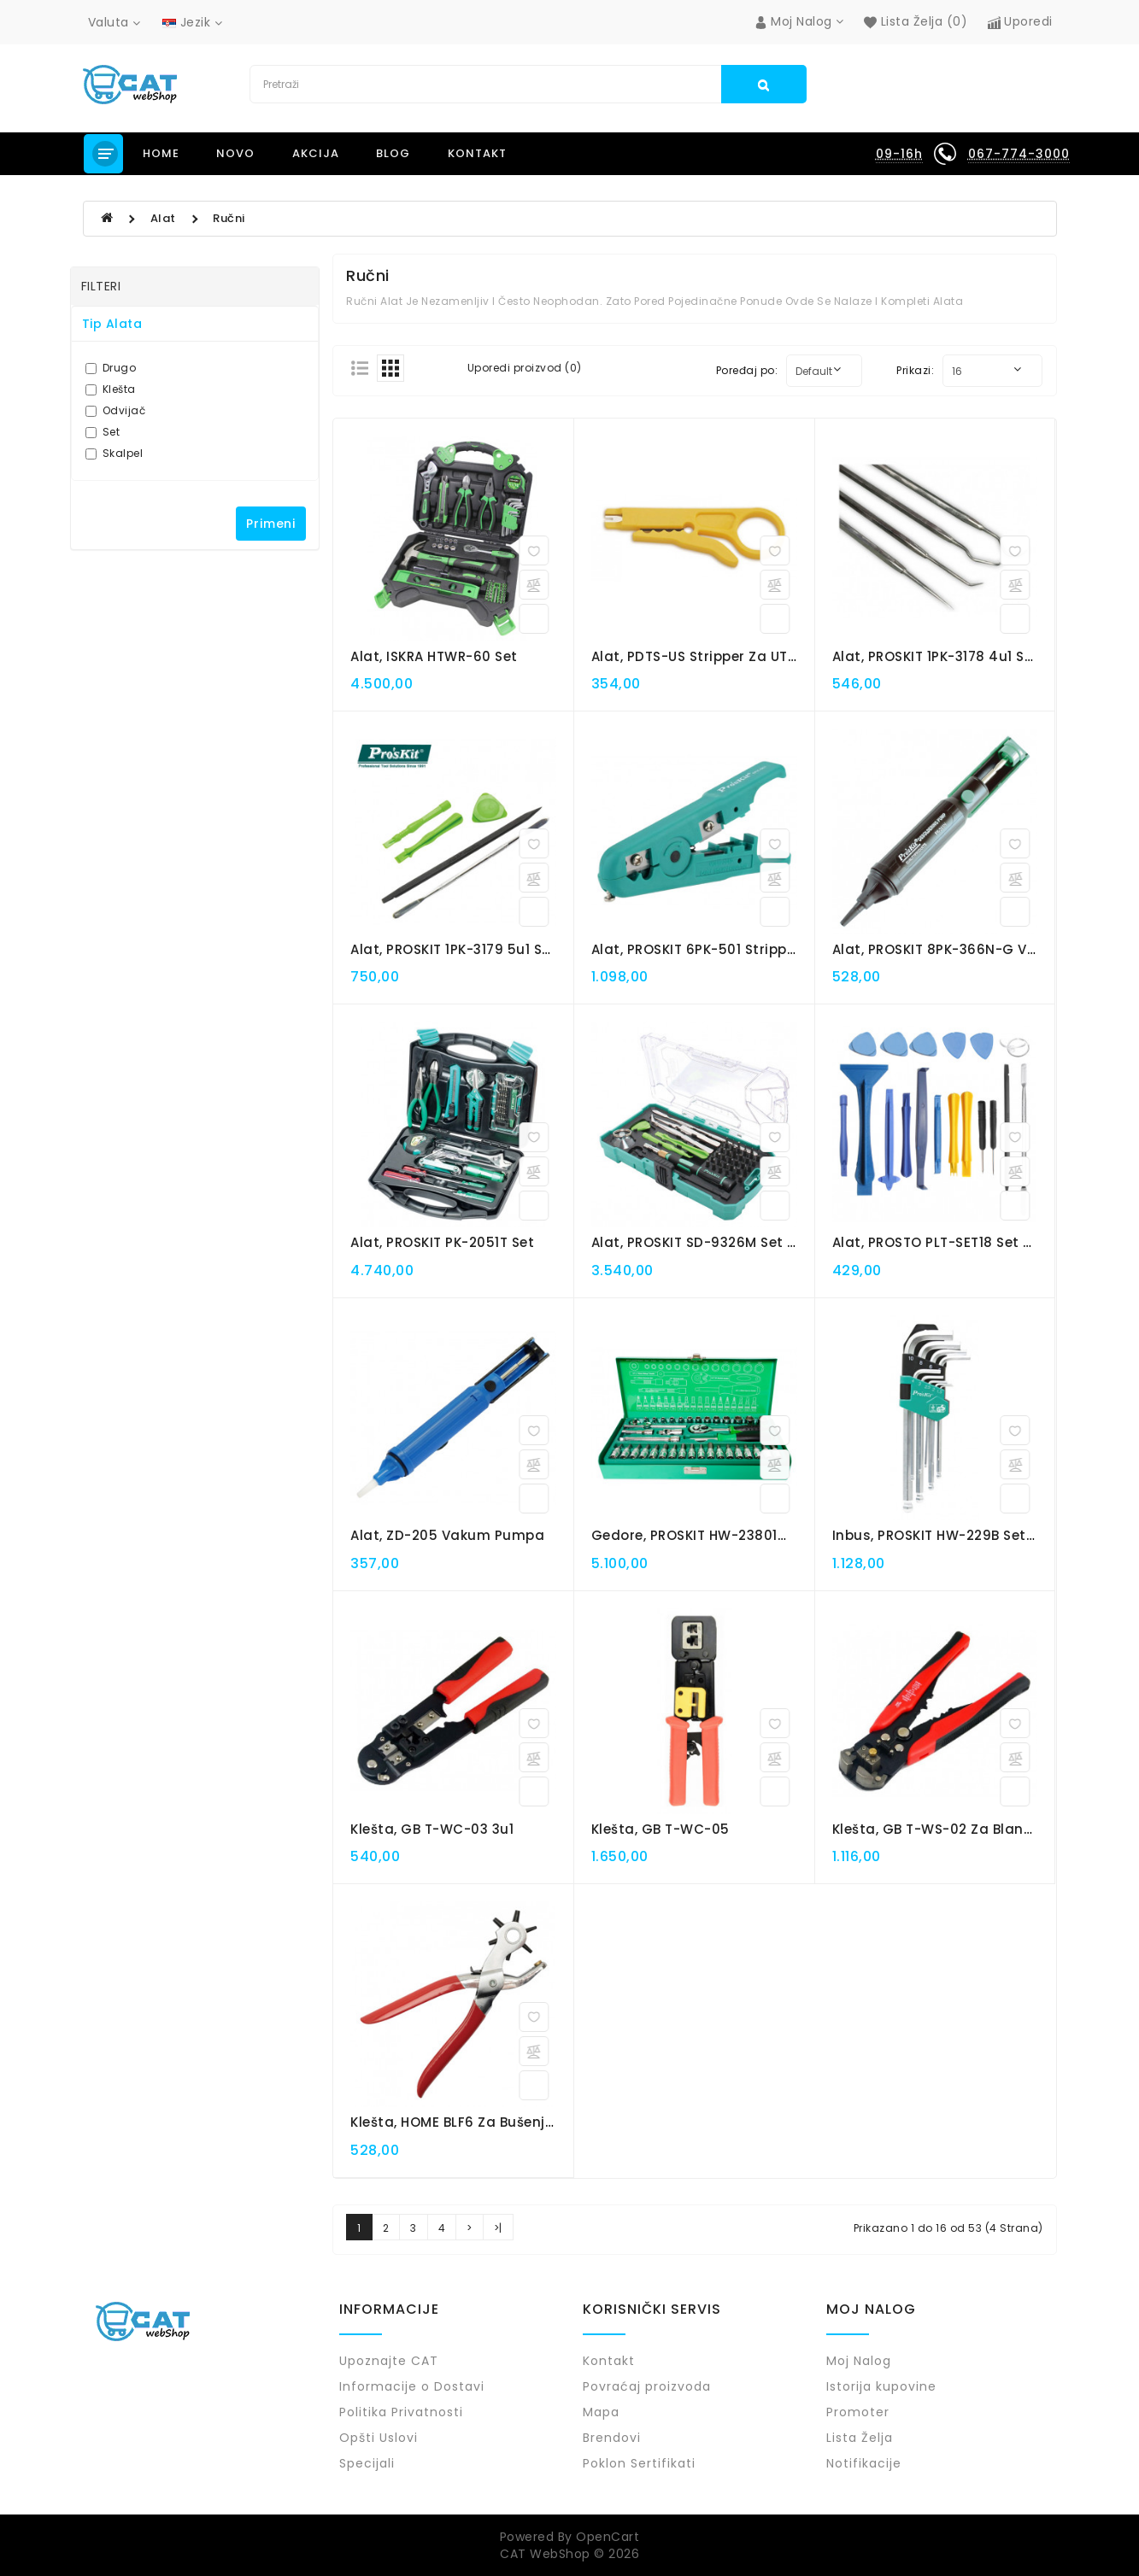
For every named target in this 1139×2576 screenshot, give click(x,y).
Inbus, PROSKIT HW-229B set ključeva (960, 1535)
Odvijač (115, 410)
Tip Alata (112, 323)
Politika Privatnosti (401, 2412)
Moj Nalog (858, 2360)
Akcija (315, 153)
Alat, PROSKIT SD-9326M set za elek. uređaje (743, 1242)
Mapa (601, 2412)
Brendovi (612, 2437)
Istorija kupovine (881, 2386)
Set (102, 431)
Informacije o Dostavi (411, 2386)
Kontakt (477, 153)
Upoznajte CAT (388, 2360)
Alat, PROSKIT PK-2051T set (442, 1242)
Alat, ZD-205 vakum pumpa (447, 1535)
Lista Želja (859, 2437)
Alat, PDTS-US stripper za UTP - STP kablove (743, 656)
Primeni (271, 523)
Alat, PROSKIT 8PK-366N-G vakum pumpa (976, 949)
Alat (163, 218)
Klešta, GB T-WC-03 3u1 (432, 1829)
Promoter (857, 2412)
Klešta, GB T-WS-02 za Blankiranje (951, 1829)
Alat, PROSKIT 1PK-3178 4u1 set (935, 656)
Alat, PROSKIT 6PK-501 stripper (696, 949)
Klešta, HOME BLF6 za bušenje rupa (471, 2122)
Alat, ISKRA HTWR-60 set (434, 656)
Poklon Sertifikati (639, 2463)
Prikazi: (915, 370)
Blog (393, 153)
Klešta (110, 389)
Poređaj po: (747, 370)
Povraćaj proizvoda (647, 2386)
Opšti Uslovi (378, 2437)
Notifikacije (863, 2463)
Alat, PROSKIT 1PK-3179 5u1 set (453, 949)
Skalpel (114, 453)
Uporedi (1020, 21)
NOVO (235, 153)
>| (498, 2228)
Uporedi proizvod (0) (524, 367)
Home (161, 153)
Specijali (367, 2463)
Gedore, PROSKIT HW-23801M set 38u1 (720, 1535)
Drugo (111, 367)
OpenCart (607, 2536)
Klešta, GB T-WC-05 (660, 1829)
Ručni (229, 218)
